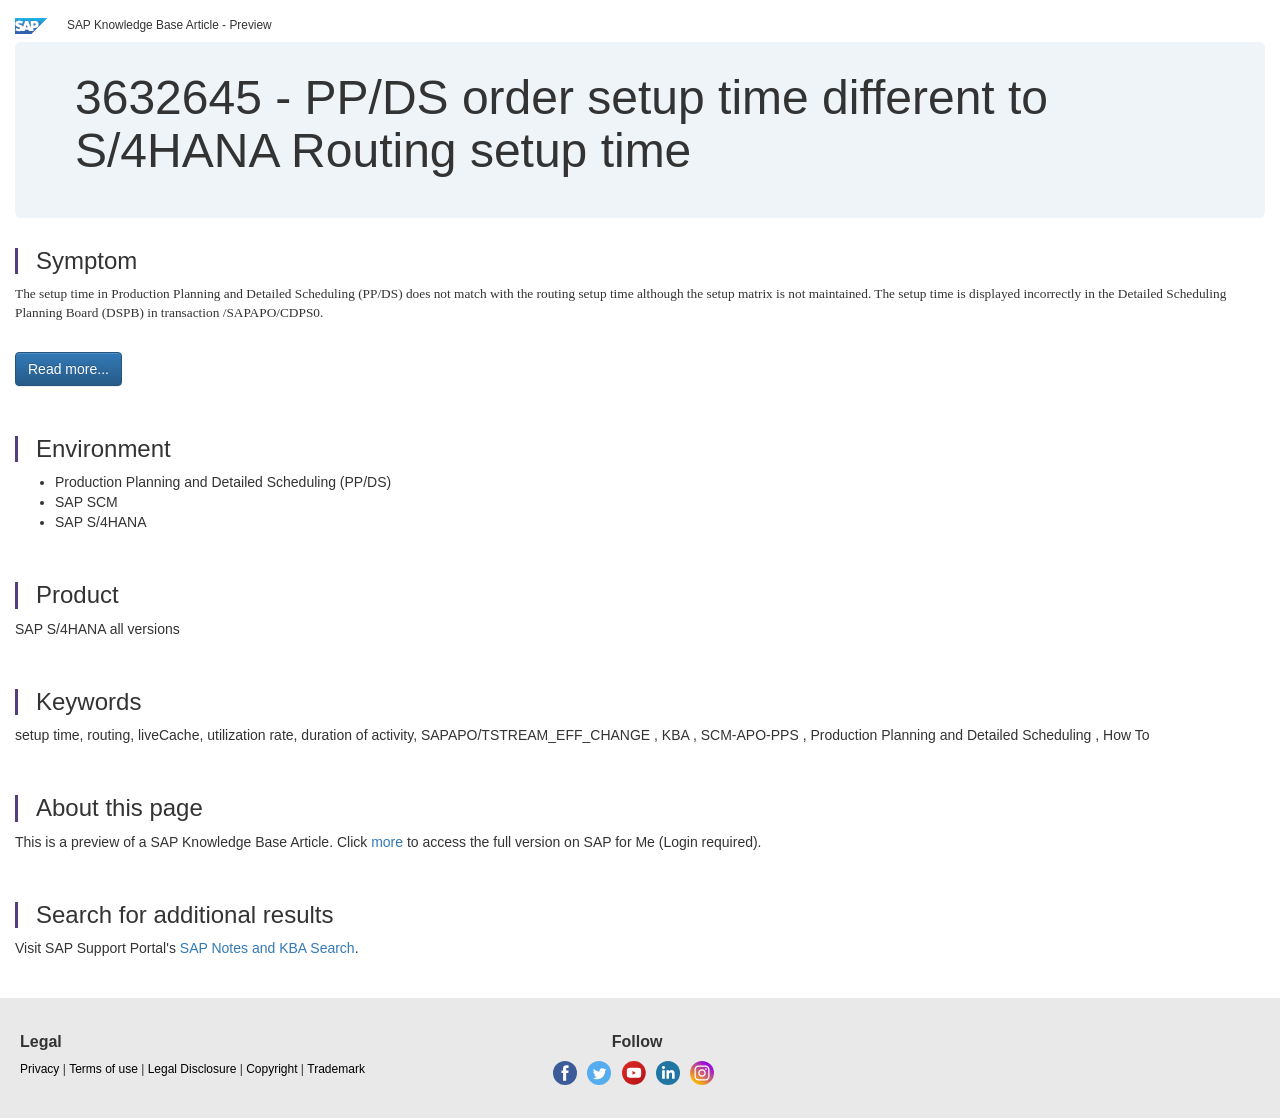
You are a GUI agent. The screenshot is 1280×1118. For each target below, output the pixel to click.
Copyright (271, 1069)
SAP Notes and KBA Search (267, 948)
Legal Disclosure (192, 1069)
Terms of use (103, 1069)
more (387, 842)
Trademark (336, 1069)
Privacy (39, 1069)
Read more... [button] (68, 369)
